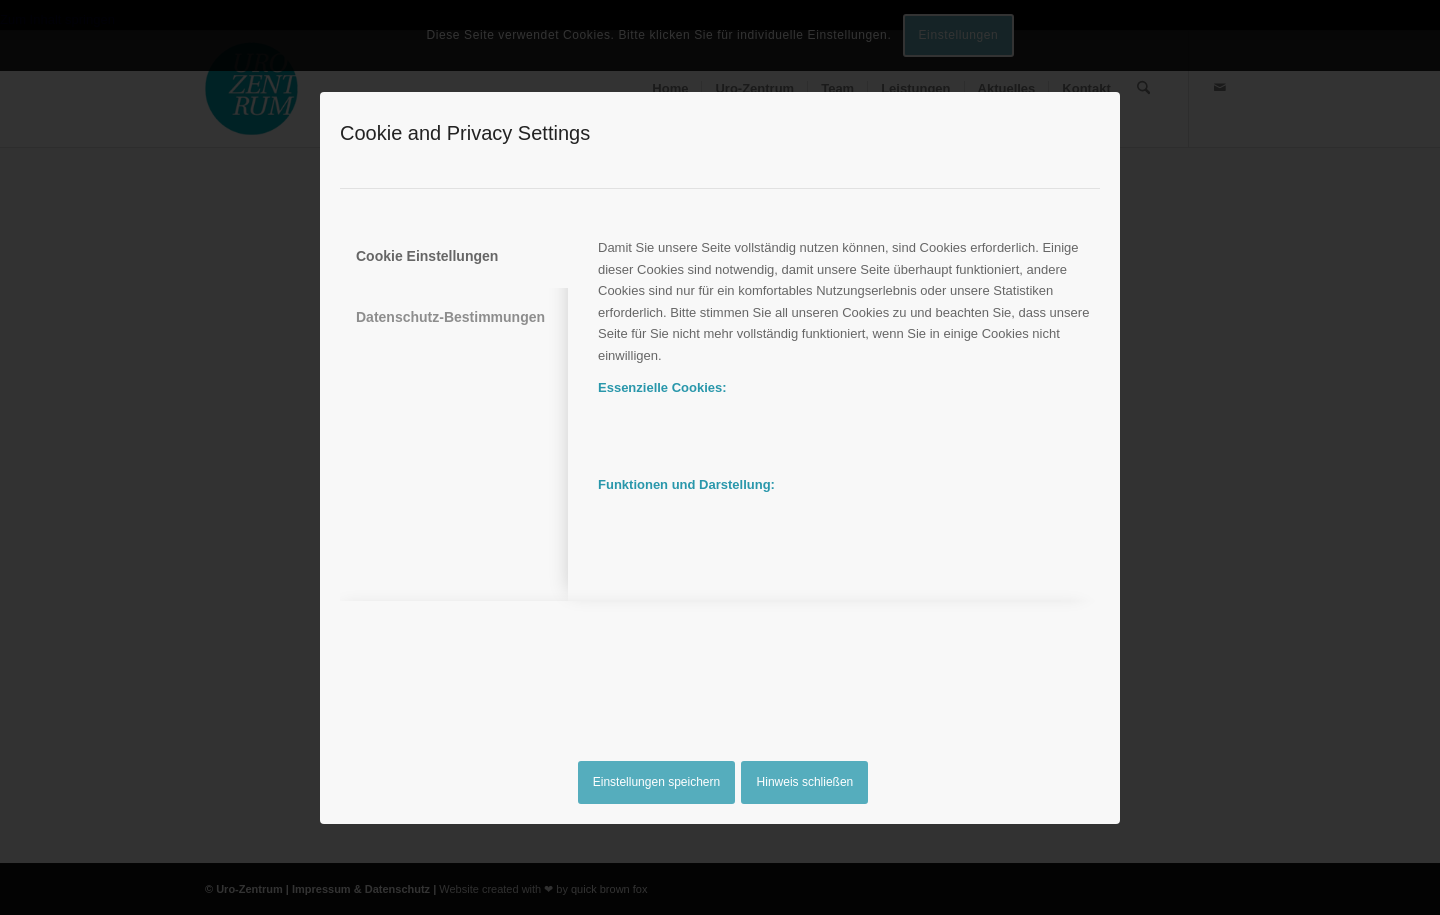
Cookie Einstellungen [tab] (427, 256)
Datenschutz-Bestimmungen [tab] (450, 317)
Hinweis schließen (805, 782)
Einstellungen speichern (656, 782)
